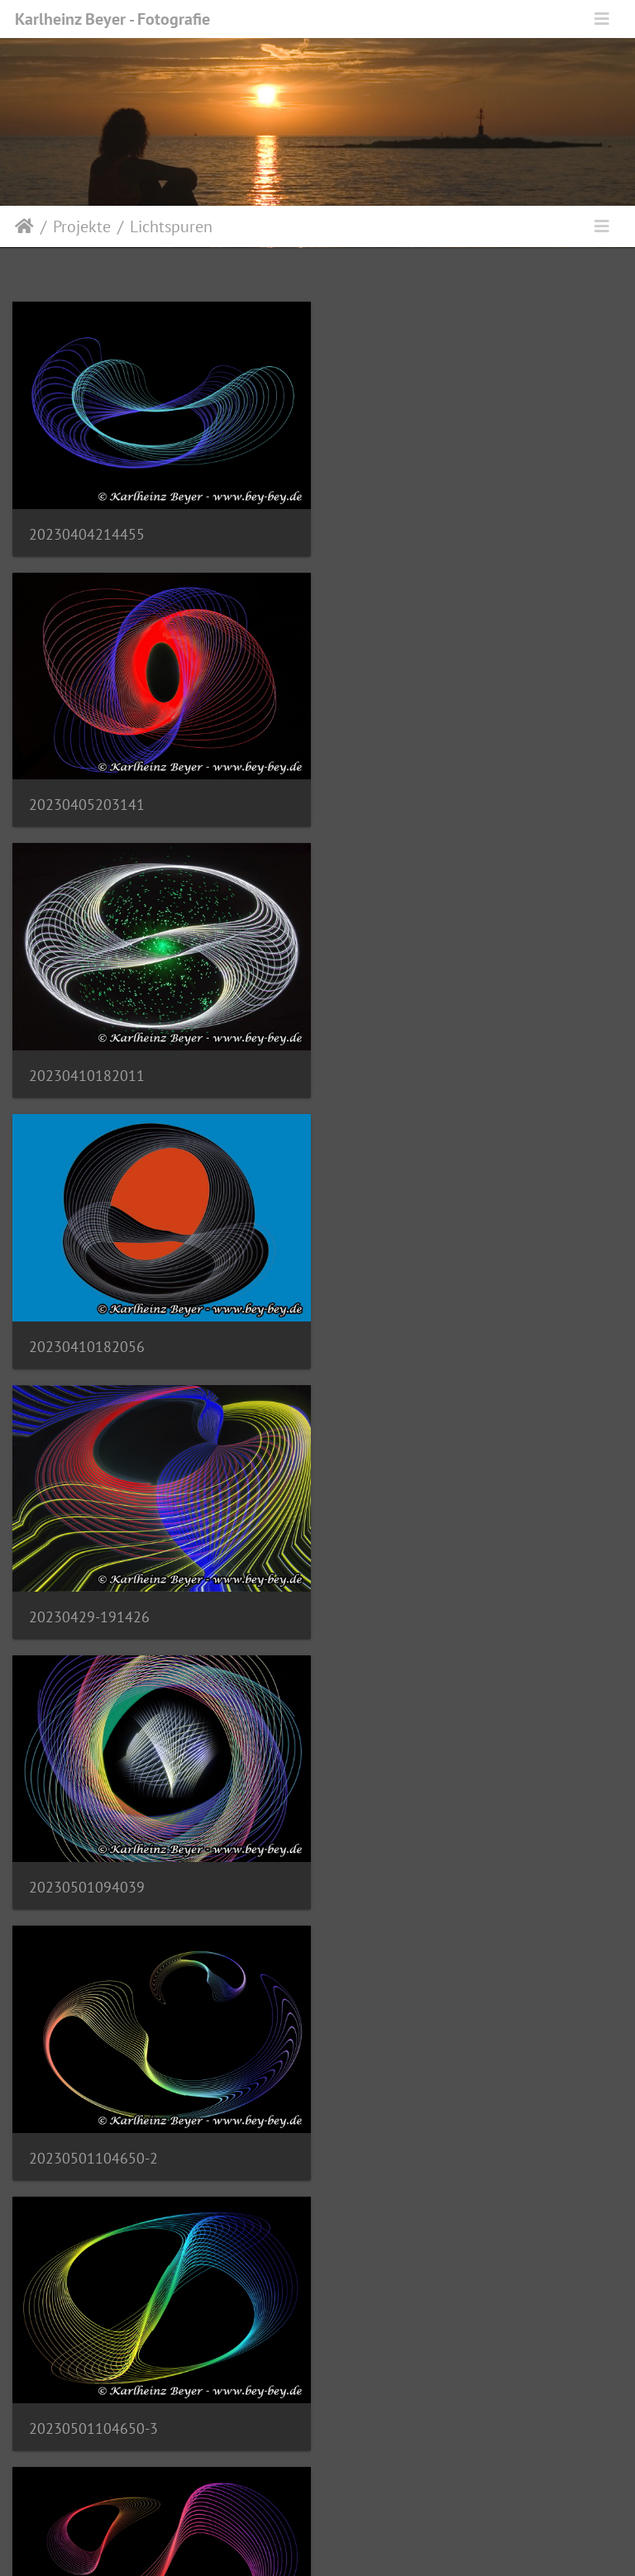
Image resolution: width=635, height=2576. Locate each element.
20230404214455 (87, 530)
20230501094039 (404, 1062)
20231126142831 (87, 2393)
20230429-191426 (89, 1063)
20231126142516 (404, 2127)
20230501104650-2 (93, 1330)
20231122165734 (87, 2127)
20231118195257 (87, 1862)
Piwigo (351, 2541)
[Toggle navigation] (602, 19)
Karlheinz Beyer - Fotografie (112, 19)
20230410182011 (87, 796)
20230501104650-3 (410, 1330)
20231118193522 (404, 1595)
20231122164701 (404, 1862)
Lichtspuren (171, 226)
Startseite (24, 226)
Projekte (82, 226)
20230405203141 (404, 530)
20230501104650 (87, 1596)
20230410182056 (404, 796)
